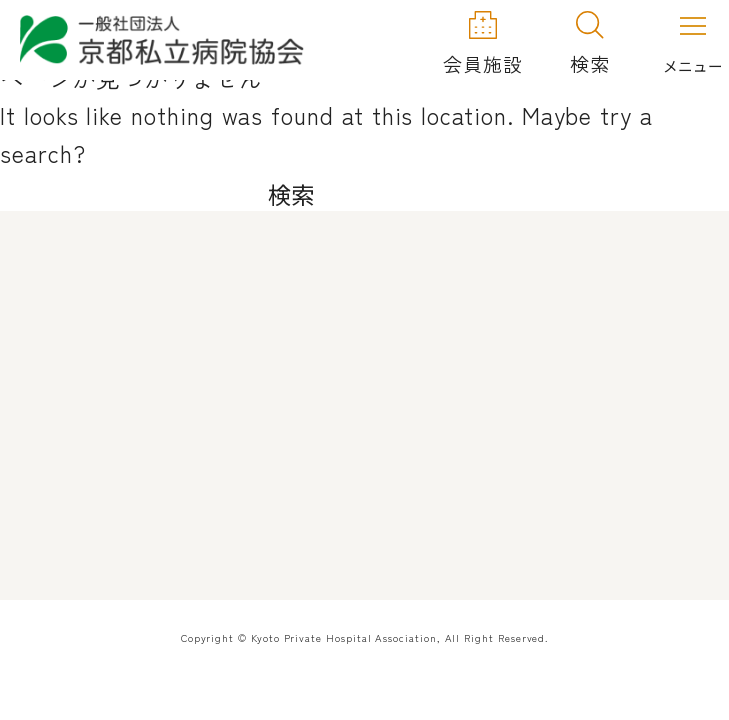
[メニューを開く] (692, 40)
